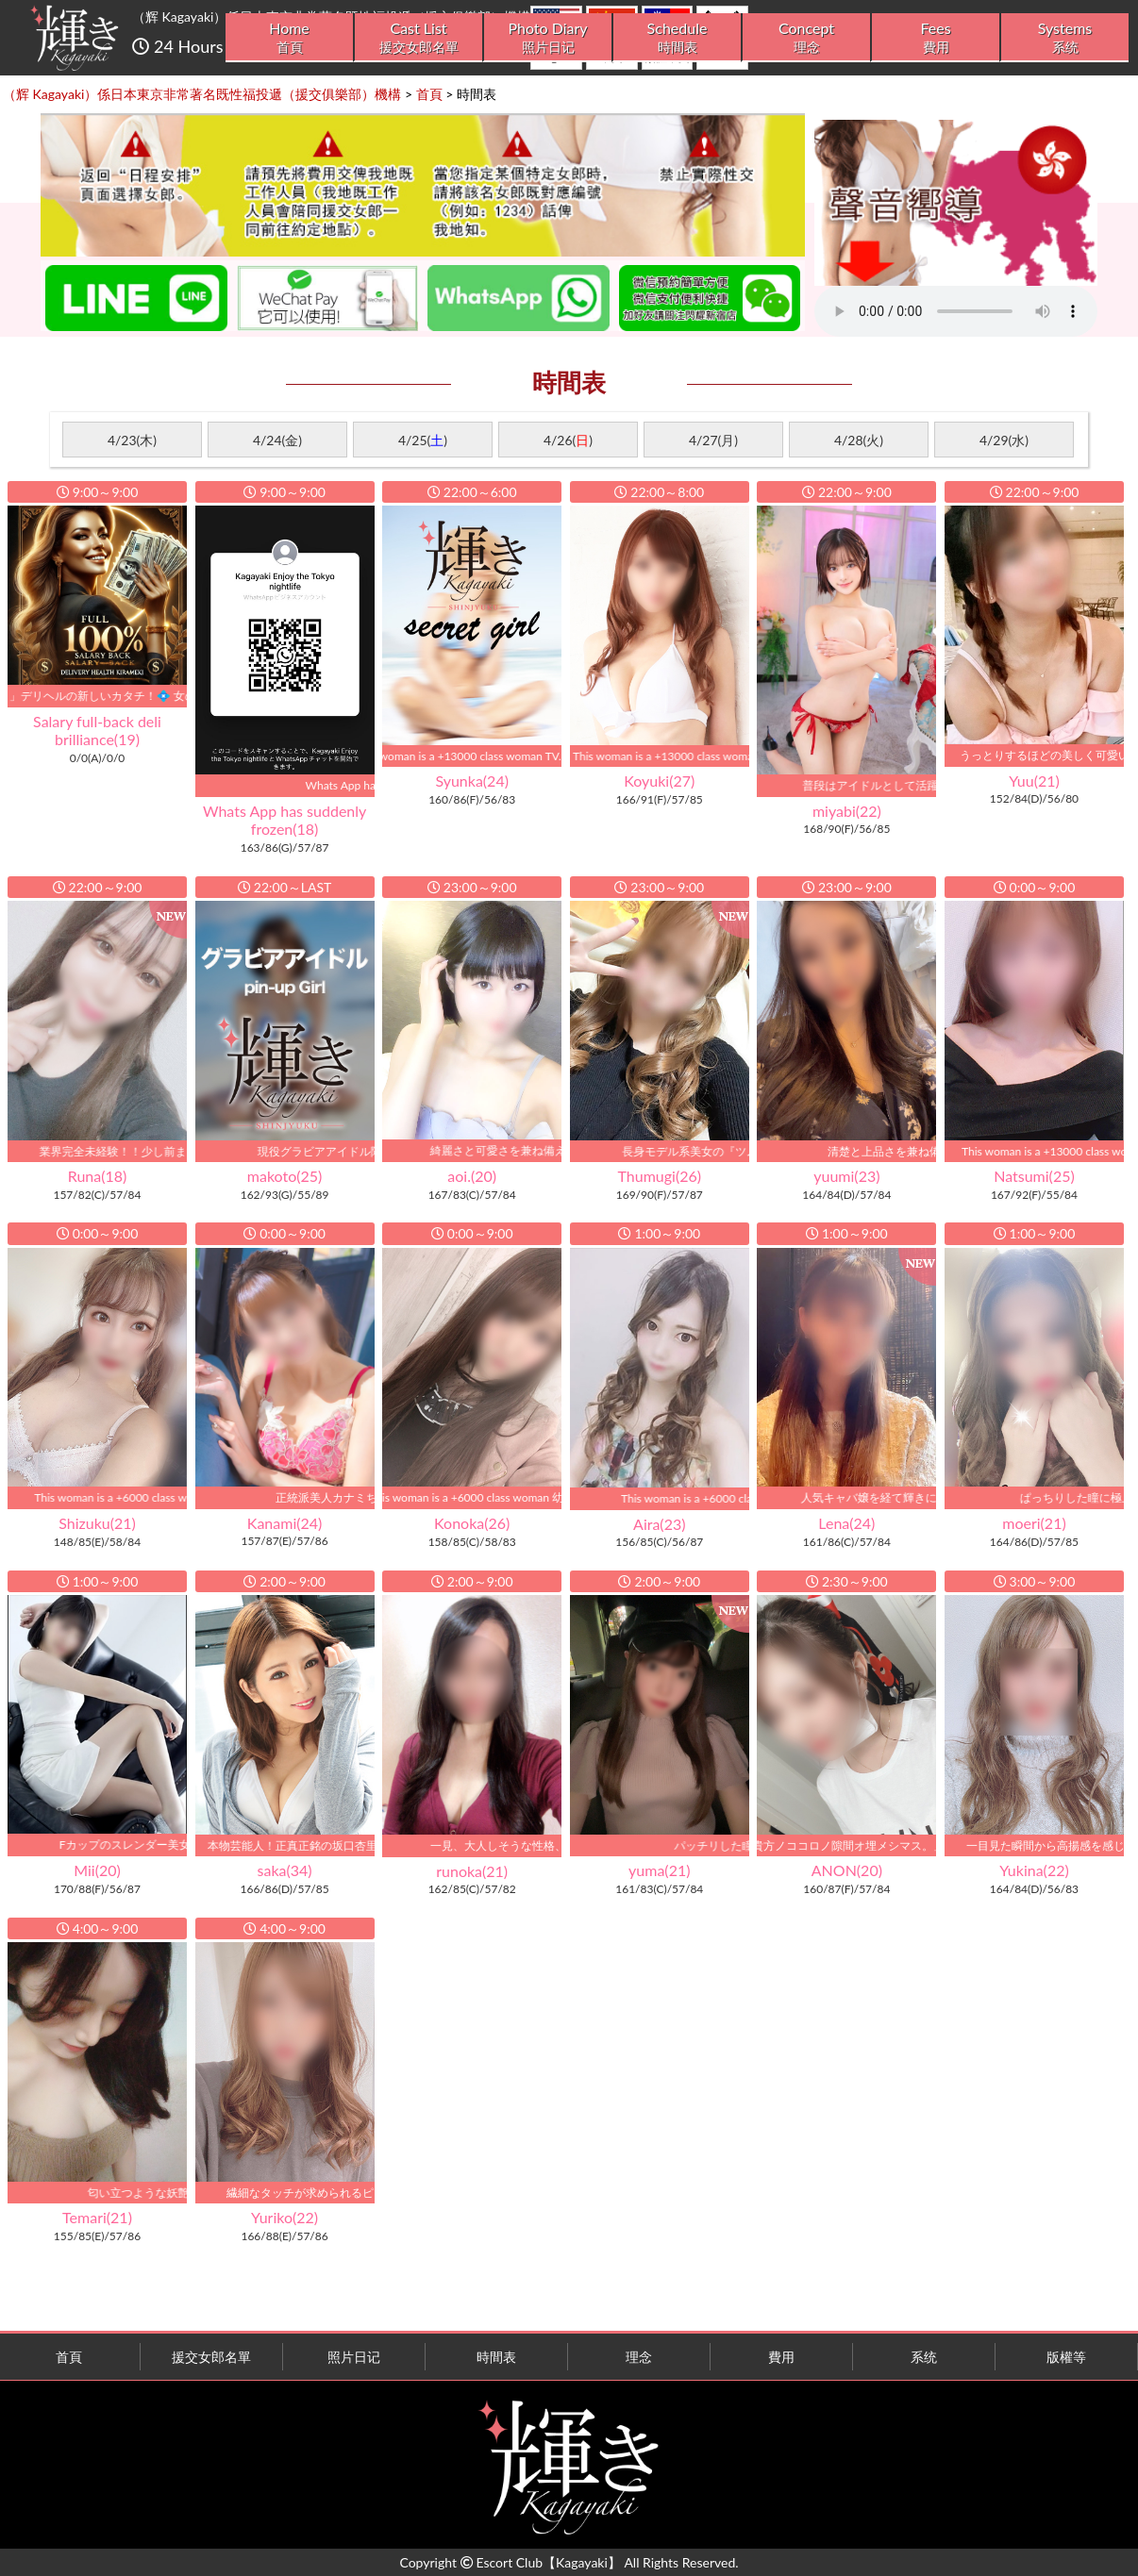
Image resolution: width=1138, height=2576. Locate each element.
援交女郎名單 (211, 2357)
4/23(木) (132, 440)
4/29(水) (1004, 440)
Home (289, 37)
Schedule (677, 37)
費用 (781, 2357)
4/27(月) (713, 440)
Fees (935, 37)
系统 (924, 2357)
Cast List (418, 37)
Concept (806, 37)
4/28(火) (858, 440)
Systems (1065, 37)
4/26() (568, 440)
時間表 (496, 2357)
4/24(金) (277, 440)
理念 (639, 2357)
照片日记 (353, 2357)
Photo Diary (547, 37)
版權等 (1066, 2357)
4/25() (422, 440)
